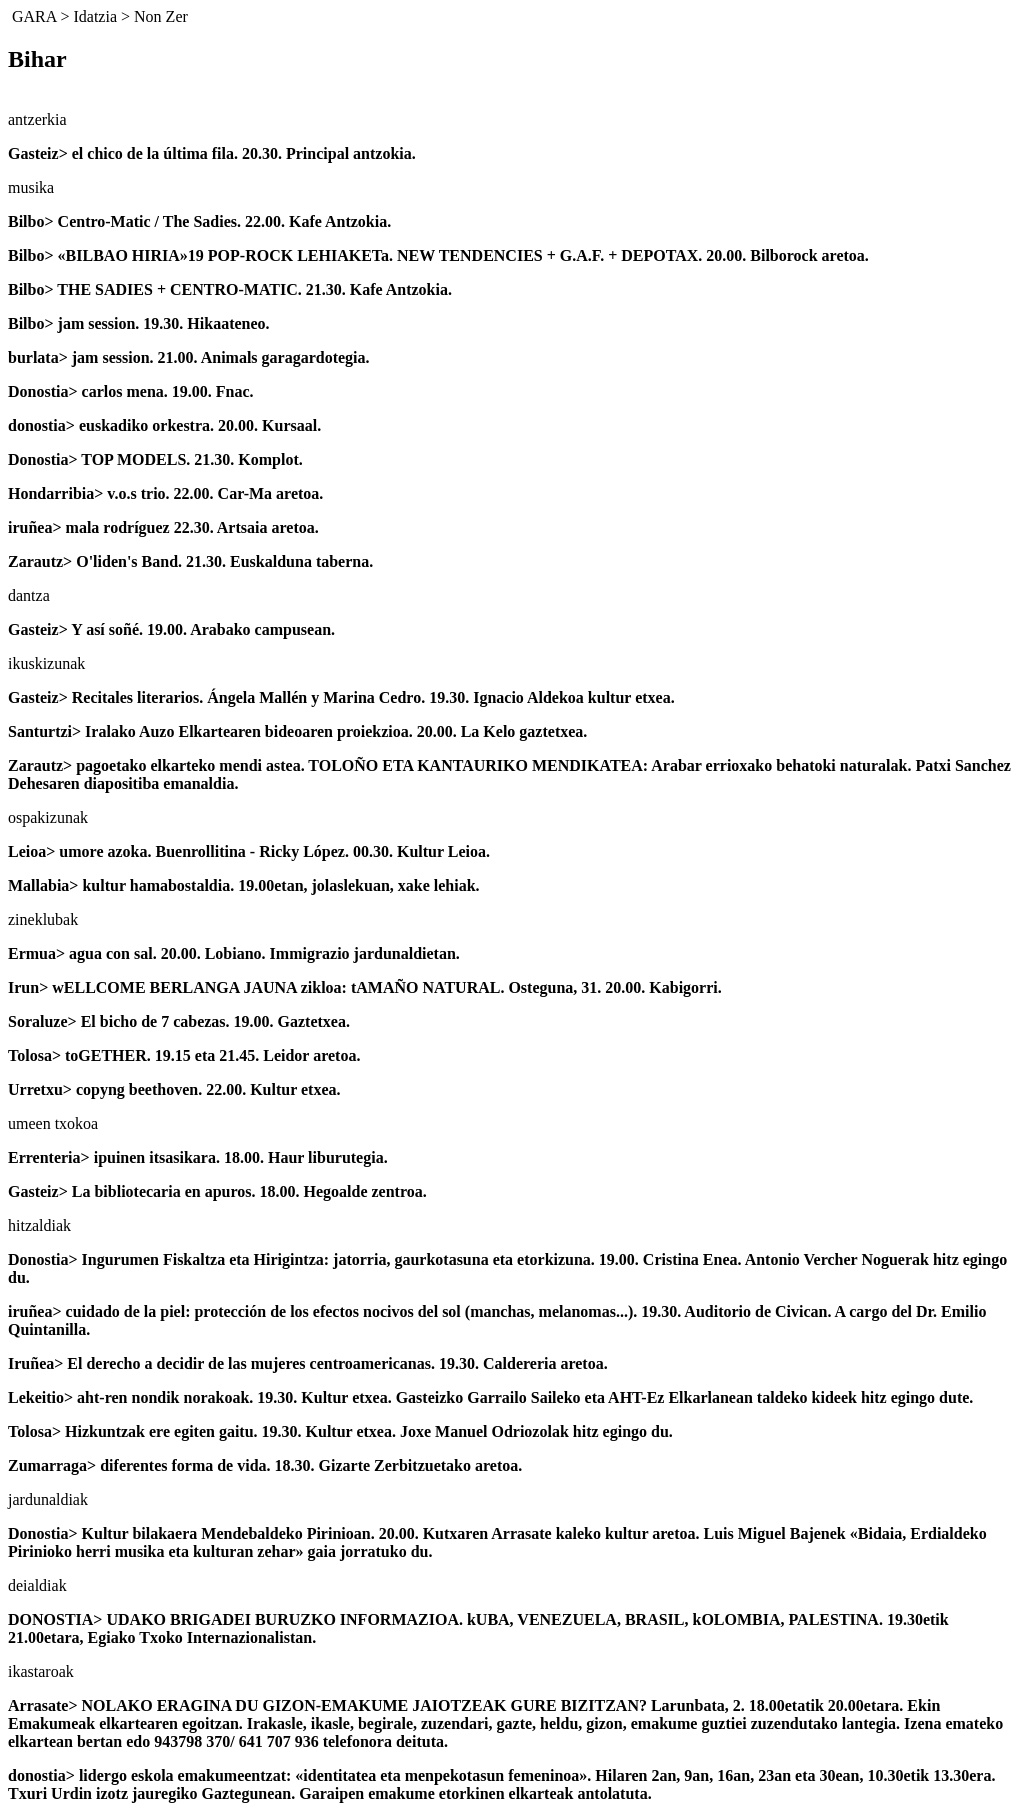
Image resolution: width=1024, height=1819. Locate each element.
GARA (34, 16)
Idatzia (95, 16)
